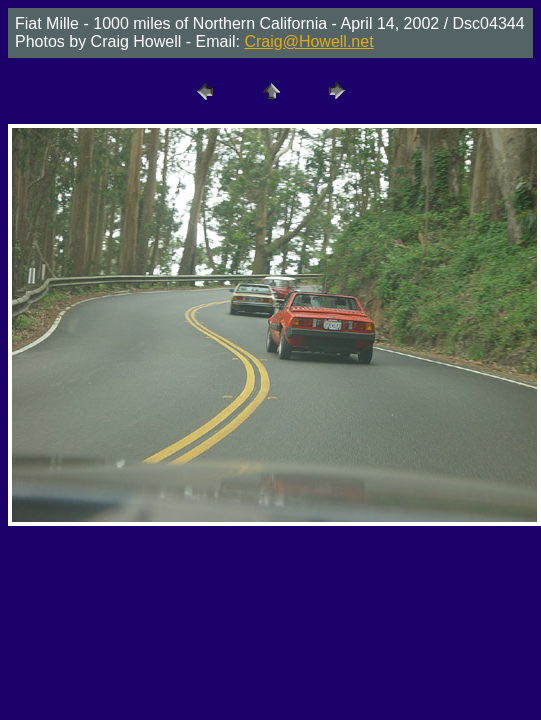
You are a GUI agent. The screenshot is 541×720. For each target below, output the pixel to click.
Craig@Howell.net (308, 41)
